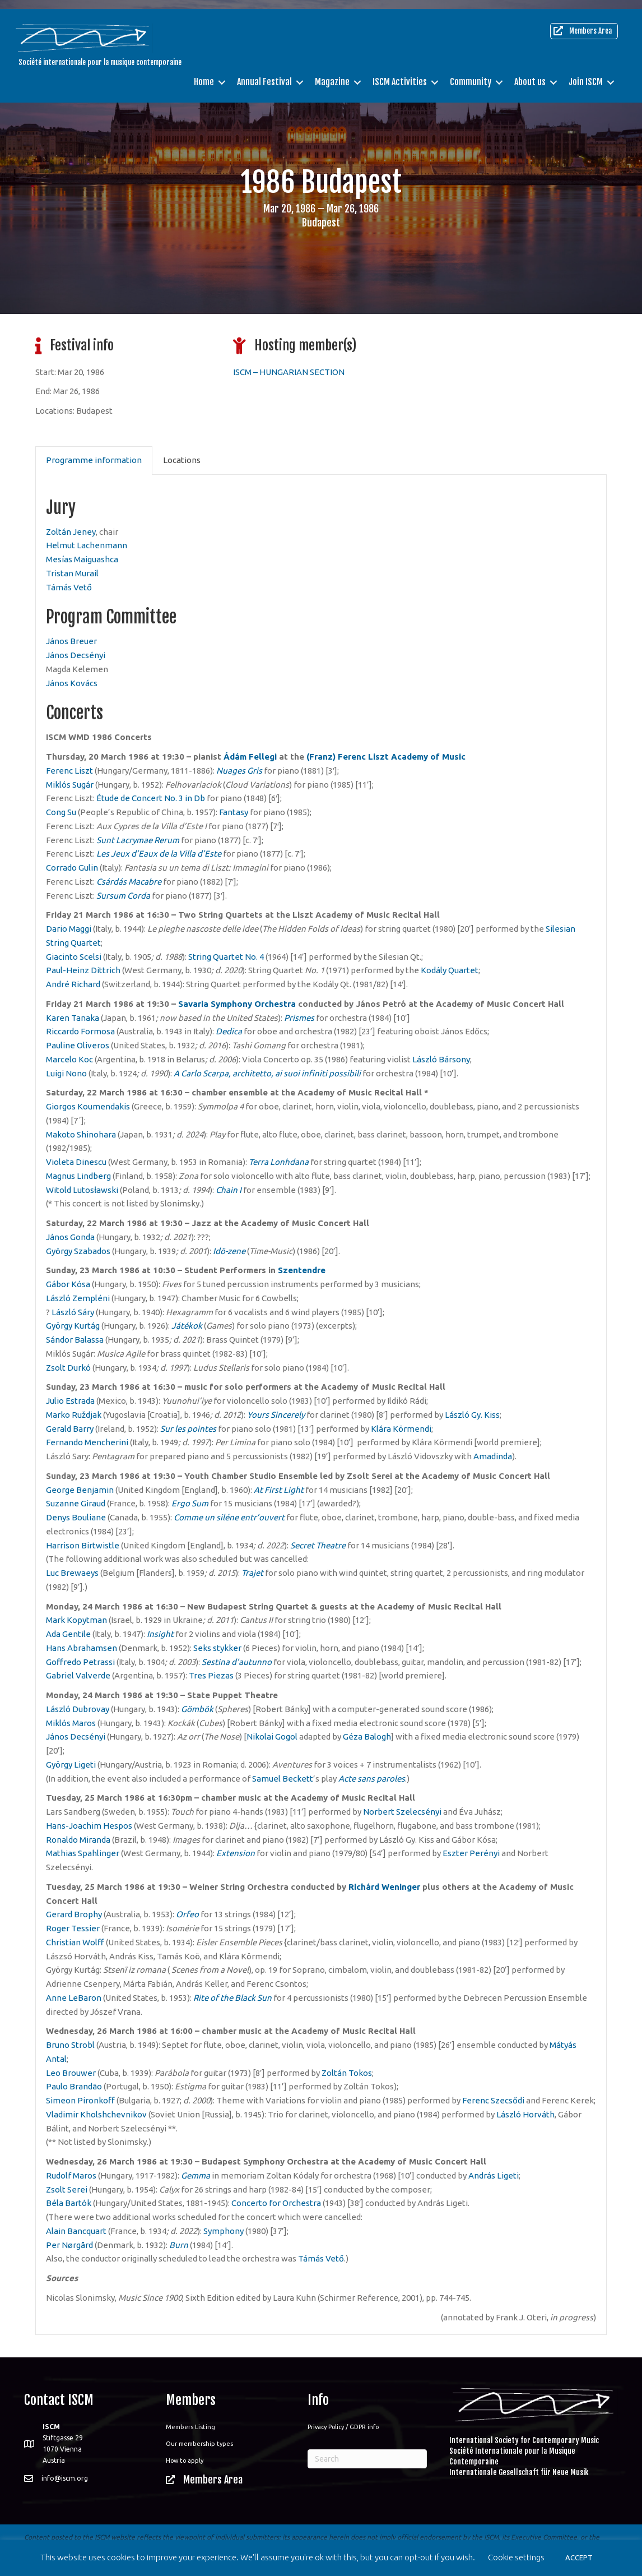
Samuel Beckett (282, 1778)
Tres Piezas (211, 1675)
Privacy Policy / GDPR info (343, 2427)
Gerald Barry (70, 1428)
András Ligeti (493, 2175)
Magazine (332, 72)
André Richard (73, 984)
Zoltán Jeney (71, 532)
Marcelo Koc (69, 1059)
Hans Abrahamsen (81, 1648)
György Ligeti (71, 1764)
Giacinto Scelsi (73, 956)
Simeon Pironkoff (80, 2100)
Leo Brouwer (71, 2073)
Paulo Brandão (74, 2086)
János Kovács (71, 683)
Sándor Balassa (75, 1339)
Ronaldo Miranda (78, 1839)
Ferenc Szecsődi (493, 2100)
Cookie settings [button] (516, 2557)
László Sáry (73, 1312)
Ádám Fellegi (250, 756)
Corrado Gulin (72, 867)
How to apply (184, 2460)
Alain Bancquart (76, 2231)
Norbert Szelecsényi (402, 1811)
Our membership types (199, 2443)
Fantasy (233, 812)
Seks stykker (217, 1648)
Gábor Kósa (68, 1284)
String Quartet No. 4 (226, 956)
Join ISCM (586, 72)
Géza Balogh (367, 1736)
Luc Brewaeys (72, 1573)
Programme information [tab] (94, 460)
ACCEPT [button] (579, 2557)
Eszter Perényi (471, 1853)
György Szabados (78, 1251)
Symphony (223, 2231)
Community (470, 72)
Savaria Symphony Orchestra (237, 1004)
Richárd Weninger (384, 1886)
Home (204, 72)
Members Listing (190, 2427)
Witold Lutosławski (82, 1190)
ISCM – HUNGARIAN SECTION (289, 372)
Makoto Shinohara (81, 1134)
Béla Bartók (68, 2203)
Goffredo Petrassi (80, 1662)
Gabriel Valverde (78, 1675)
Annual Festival (264, 72)
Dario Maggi (68, 928)
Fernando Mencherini (87, 1442)
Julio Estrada (70, 1400)
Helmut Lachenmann (86, 545)
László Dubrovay (77, 1709)
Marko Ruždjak (73, 1414)
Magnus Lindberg (78, 1176)
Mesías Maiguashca (82, 559)
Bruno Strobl (70, 2045)
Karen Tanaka (72, 1018)
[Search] (367, 2458)
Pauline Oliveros (77, 1045)
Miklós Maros (71, 1723)
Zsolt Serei (66, 2189)
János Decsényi (75, 655)
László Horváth (525, 2114)
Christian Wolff (75, 1942)
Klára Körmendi (401, 1428)
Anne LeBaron (73, 1997)
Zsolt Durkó (68, 1367)
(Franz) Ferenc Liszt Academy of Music (386, 756)
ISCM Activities (400, 72)
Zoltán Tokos (347, 2073)
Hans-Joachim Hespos (89, 1825)
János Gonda (70, 1237)
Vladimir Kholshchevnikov (96, 2114)
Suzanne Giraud (75, 1503)
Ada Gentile (68, 1634)
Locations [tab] (182, 460)
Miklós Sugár (70, 784)
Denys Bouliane (76, 1517)
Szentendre (301, 1270)
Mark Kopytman (76, 1620)
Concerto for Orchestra (276, 2203)
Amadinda (492, 1456)
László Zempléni (78, 1298)
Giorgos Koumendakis (88, 1106)
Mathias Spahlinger (82, 1853)
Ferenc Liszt (69, 770)
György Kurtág (73, 1325)
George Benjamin (80, 1490)
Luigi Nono (66, 1073)
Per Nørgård (69, 2245)
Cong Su (61, 812)
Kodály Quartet (449, 970)
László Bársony (441, 1059)
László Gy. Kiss (472, 1414)
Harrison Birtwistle (82, 1545)
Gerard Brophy (74, 1914)
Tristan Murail (72, 573)
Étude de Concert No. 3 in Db (150, 798)
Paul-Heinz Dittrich (83, 970)
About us (530, 72)
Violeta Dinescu (76, 1162)
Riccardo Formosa (80, 1031)
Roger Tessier (73, 1928)
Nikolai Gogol (271, 1736)
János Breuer (71, 641)
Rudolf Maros (71, 2175)
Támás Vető (69, 587)
